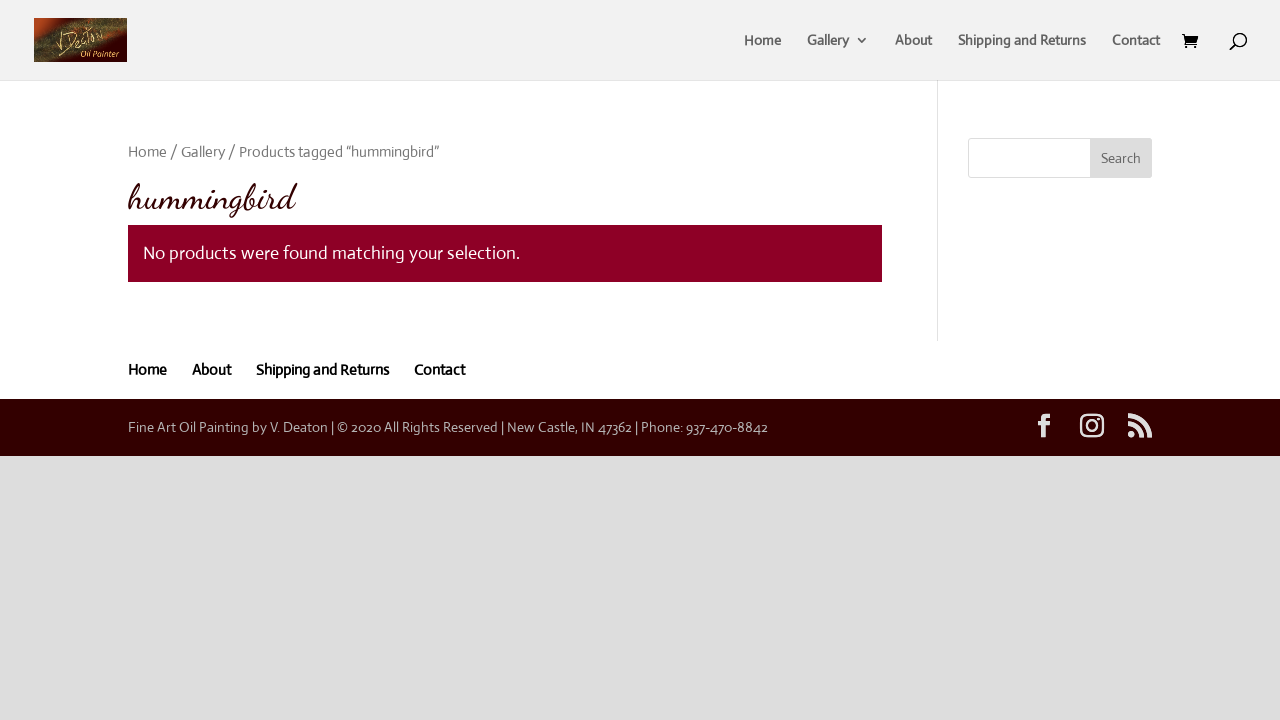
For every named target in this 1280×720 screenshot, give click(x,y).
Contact (1136, 41)
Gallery (828, 41)
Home (762, 41)
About (913, 41)
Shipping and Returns (1022, 41)
